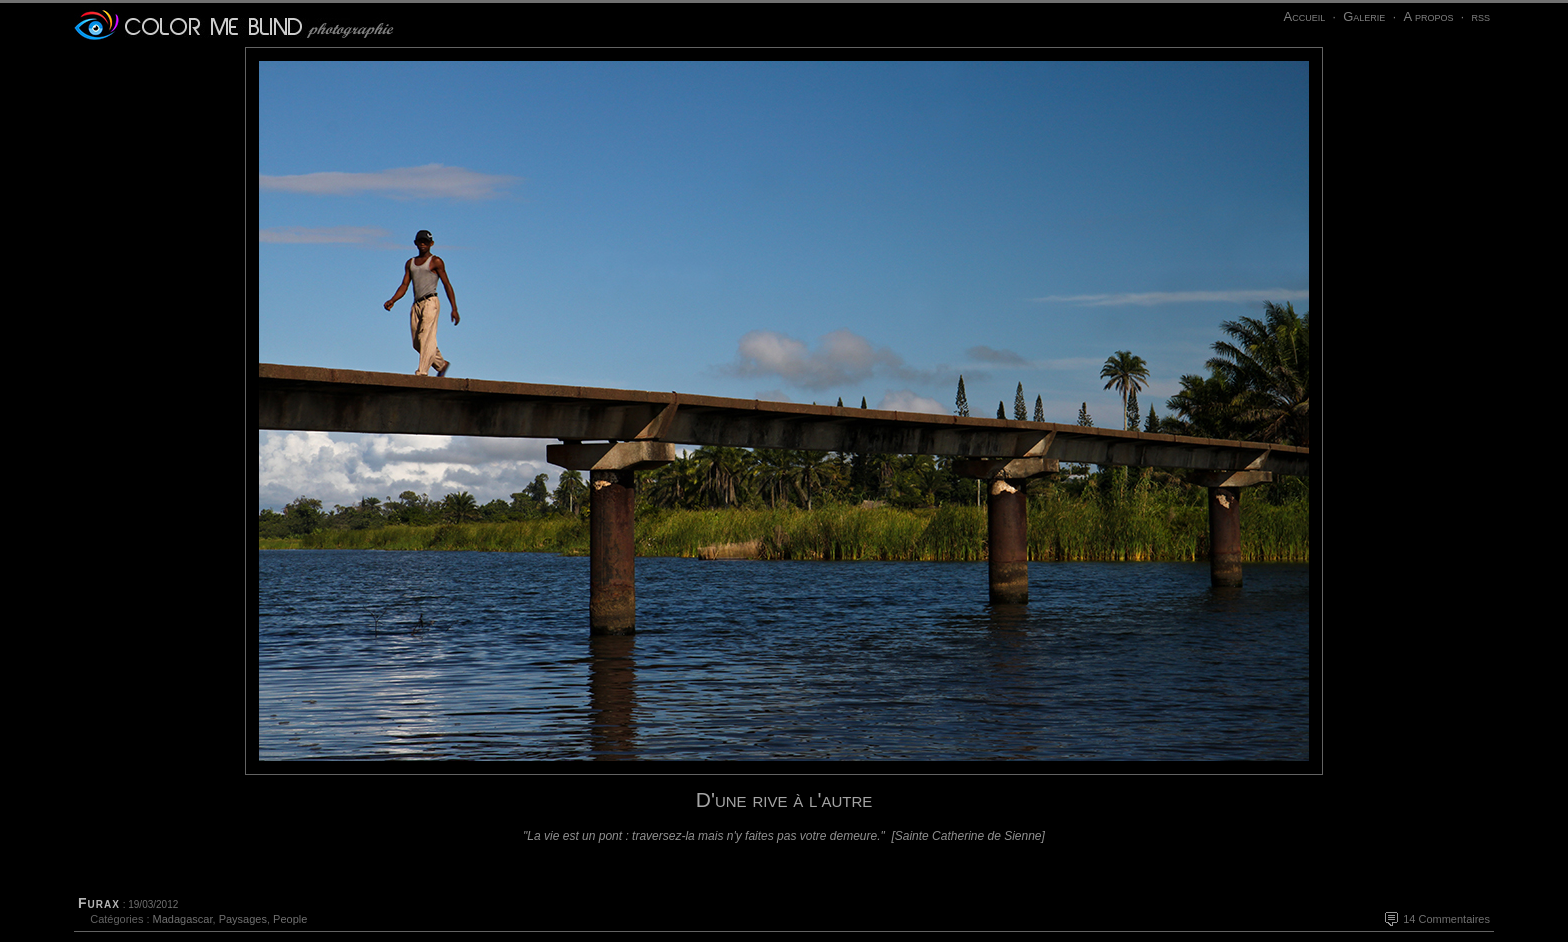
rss (1480, 16)
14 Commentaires (1446, 919)
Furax (99, 903)
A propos (1428, 16)
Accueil (1304, 16)
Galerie (1364, 16)
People (290, 919)
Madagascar (183, 919)
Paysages (243, 919)
